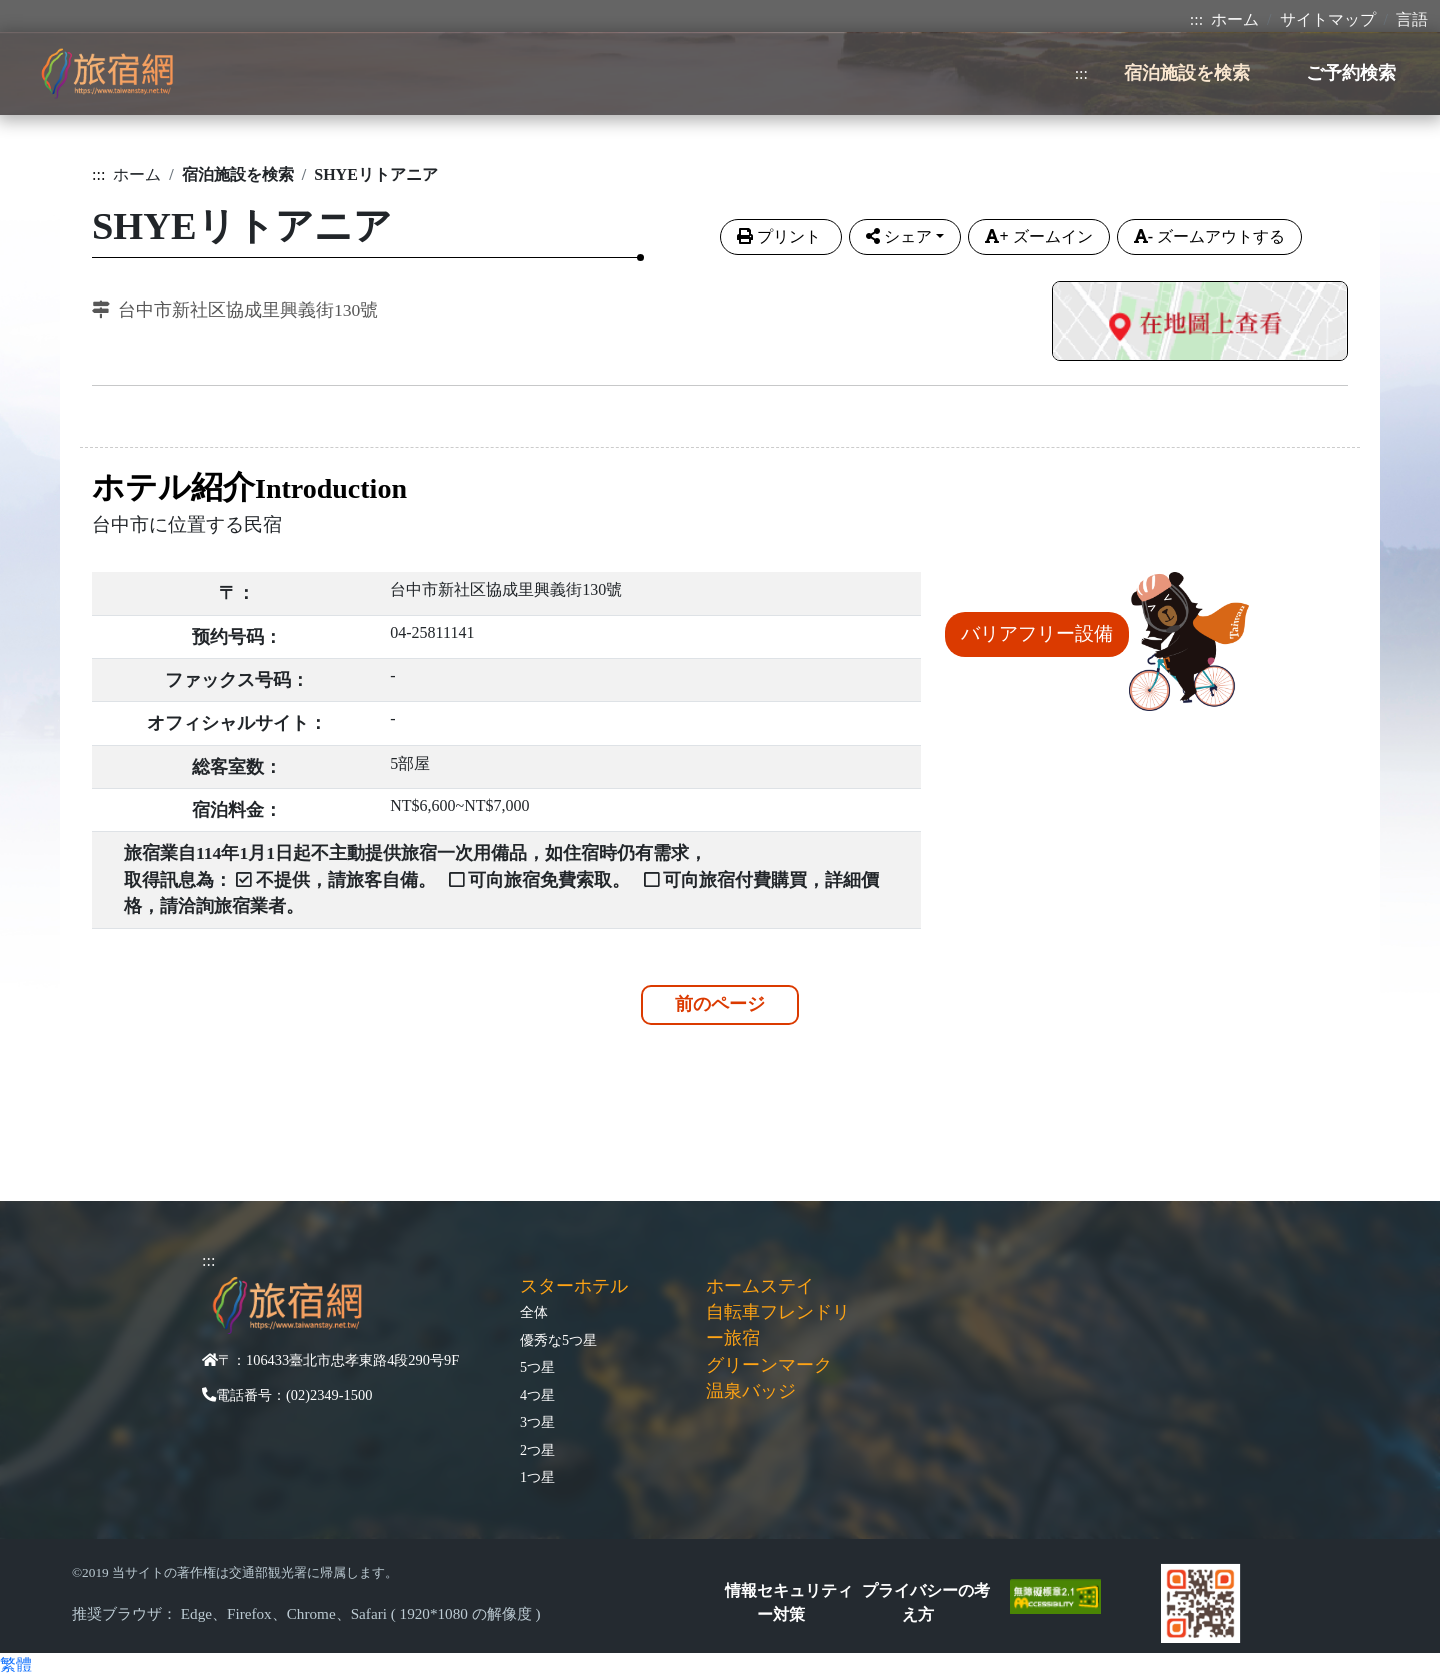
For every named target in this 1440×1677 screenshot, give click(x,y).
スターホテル (574, 1286)
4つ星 (537, 1395)
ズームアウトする (1209, 236)
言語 (1412, 19)
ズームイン (1038, 236)
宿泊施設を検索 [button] (1187, 73)
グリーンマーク (769, 1365)
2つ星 (537, 1450)
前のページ (720, 1004)
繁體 (16, 1664)
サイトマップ (1328, 19)
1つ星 (537, 1477)
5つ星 (537, 1367)
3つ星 (537, 1422)
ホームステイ (760, 1286)
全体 (534, 1312)
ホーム (1235, 19)
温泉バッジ (751, 1391)
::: (1196, 19)
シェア (899, 236)
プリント (781, 236)
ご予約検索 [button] (1351, 73)
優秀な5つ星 (558, 1340)
